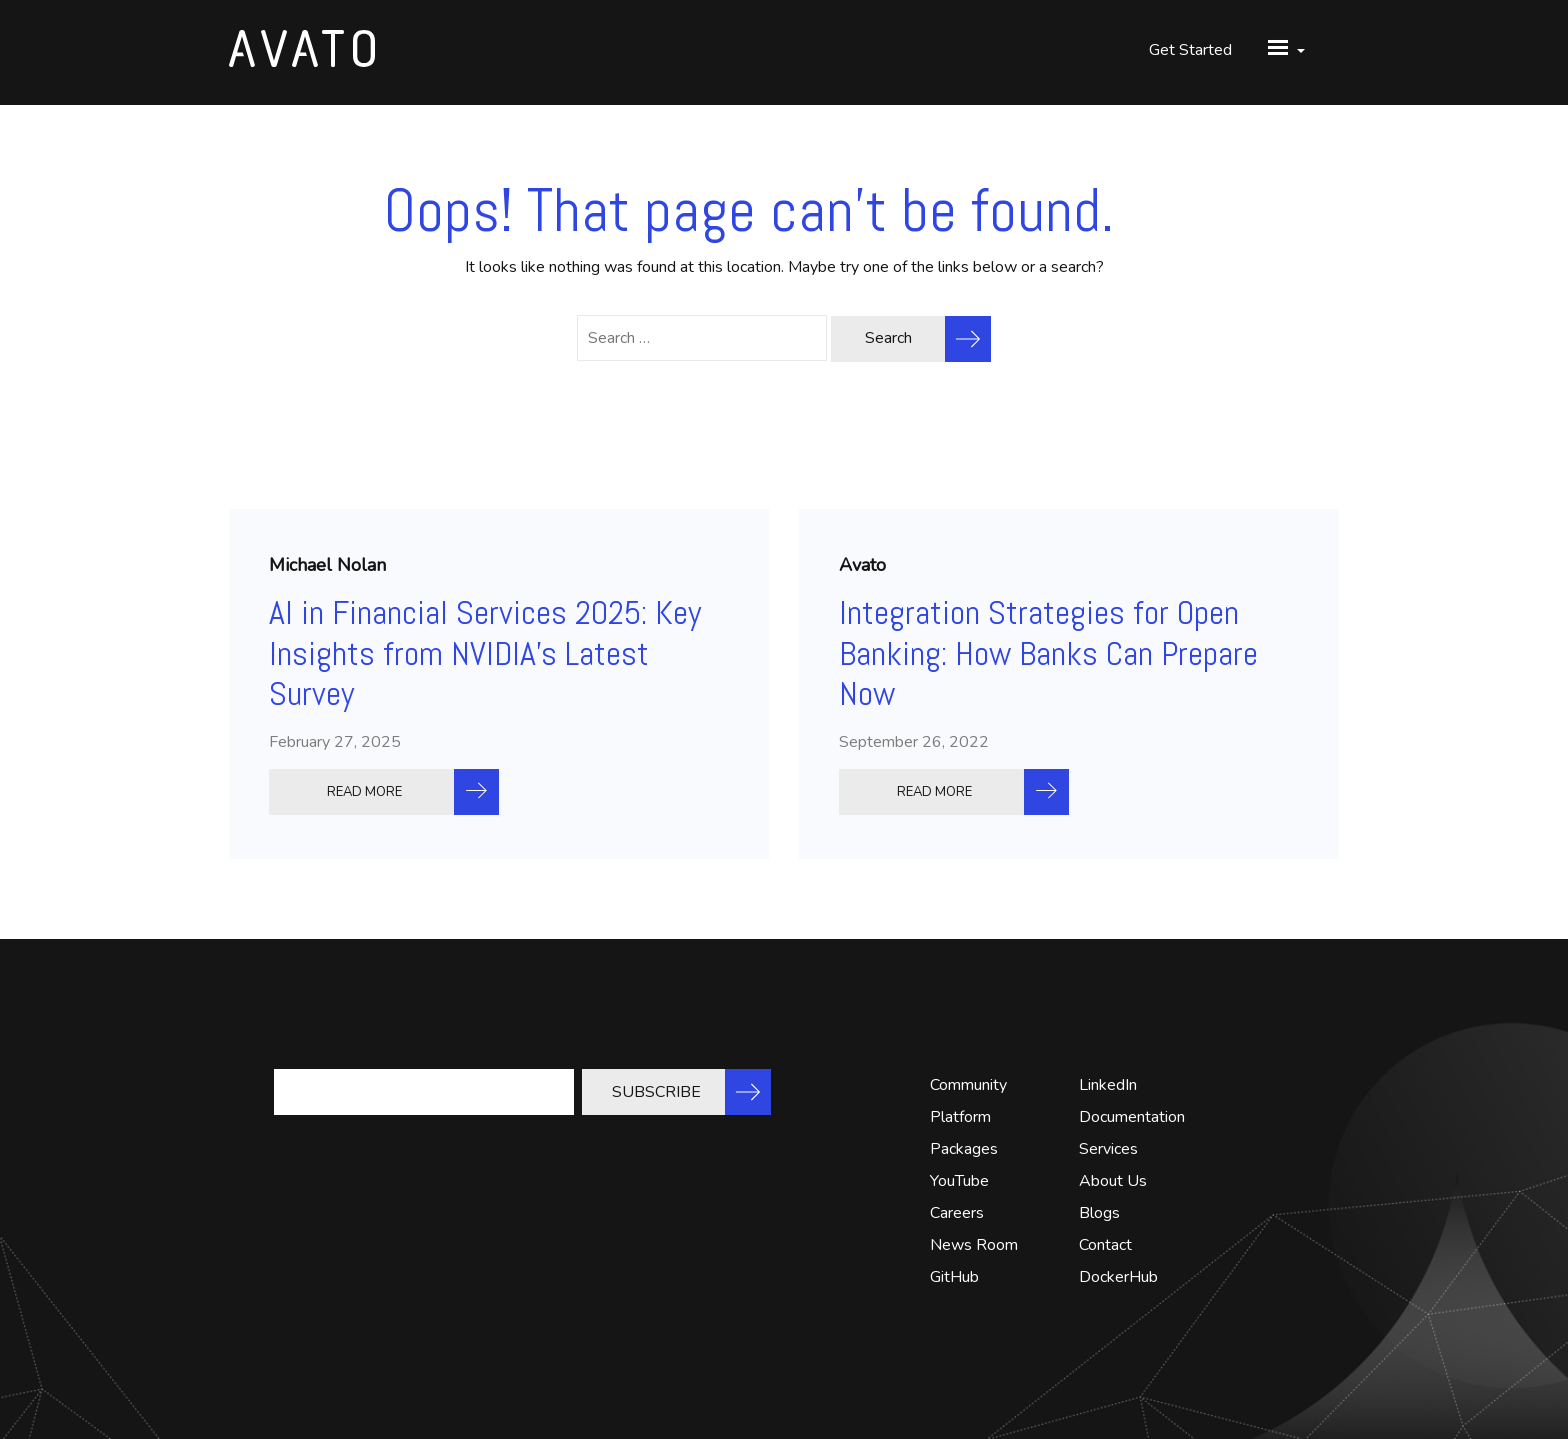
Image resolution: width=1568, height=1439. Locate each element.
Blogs (1099, 1213)
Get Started (1190, 50)
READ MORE (364, 792)
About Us (1113, 1181)
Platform (960, 1117)
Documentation (1132, 1117)
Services (1108, 1149)
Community (968, 1085)
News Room (974, 1245)
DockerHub (1118, 1277)
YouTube (959, 1181)
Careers (957, 1213)
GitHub (954, 1277)
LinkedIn (1108, 1085)
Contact (1105, 1245)
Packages (964, 1149)
